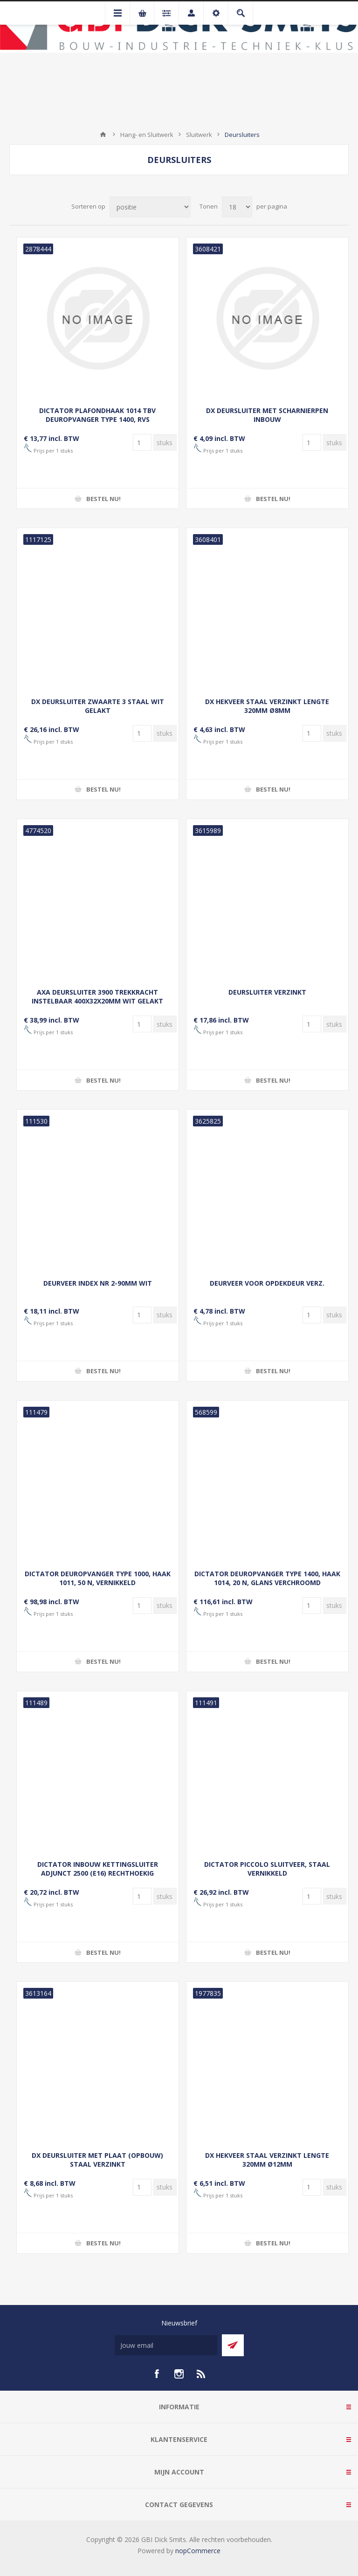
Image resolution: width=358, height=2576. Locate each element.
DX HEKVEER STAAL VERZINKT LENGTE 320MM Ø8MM (267, 706)
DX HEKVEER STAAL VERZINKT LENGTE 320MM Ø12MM (267, 2160)
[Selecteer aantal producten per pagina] (237, 207)
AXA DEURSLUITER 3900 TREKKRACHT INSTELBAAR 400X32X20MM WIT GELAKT (97, 996)
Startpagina (103, 134)
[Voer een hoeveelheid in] (142, 442)
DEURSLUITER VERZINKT (267, 992)
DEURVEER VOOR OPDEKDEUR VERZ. (267, 1283)
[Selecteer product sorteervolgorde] (150, 207)
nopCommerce (197, 2550)
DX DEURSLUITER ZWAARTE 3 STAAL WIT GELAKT (97, 706)
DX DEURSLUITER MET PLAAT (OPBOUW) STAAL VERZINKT (97, 2160)
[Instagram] (179, 2373)
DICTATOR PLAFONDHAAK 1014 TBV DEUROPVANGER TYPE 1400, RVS (97, 415)
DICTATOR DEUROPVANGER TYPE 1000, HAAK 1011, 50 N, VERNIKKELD (98, 1578)
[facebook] (156, 2373)
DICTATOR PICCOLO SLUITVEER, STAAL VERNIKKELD (267, 1869)
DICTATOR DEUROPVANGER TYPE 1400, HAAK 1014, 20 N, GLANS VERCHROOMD (267, 1578)
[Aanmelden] (166, 2345)
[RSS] (201, 2373)
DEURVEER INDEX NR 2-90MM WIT (97, 1283)
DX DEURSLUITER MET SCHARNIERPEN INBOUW (267, 415)
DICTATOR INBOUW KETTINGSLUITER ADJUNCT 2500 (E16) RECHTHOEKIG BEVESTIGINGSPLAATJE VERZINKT (97, 1873)
